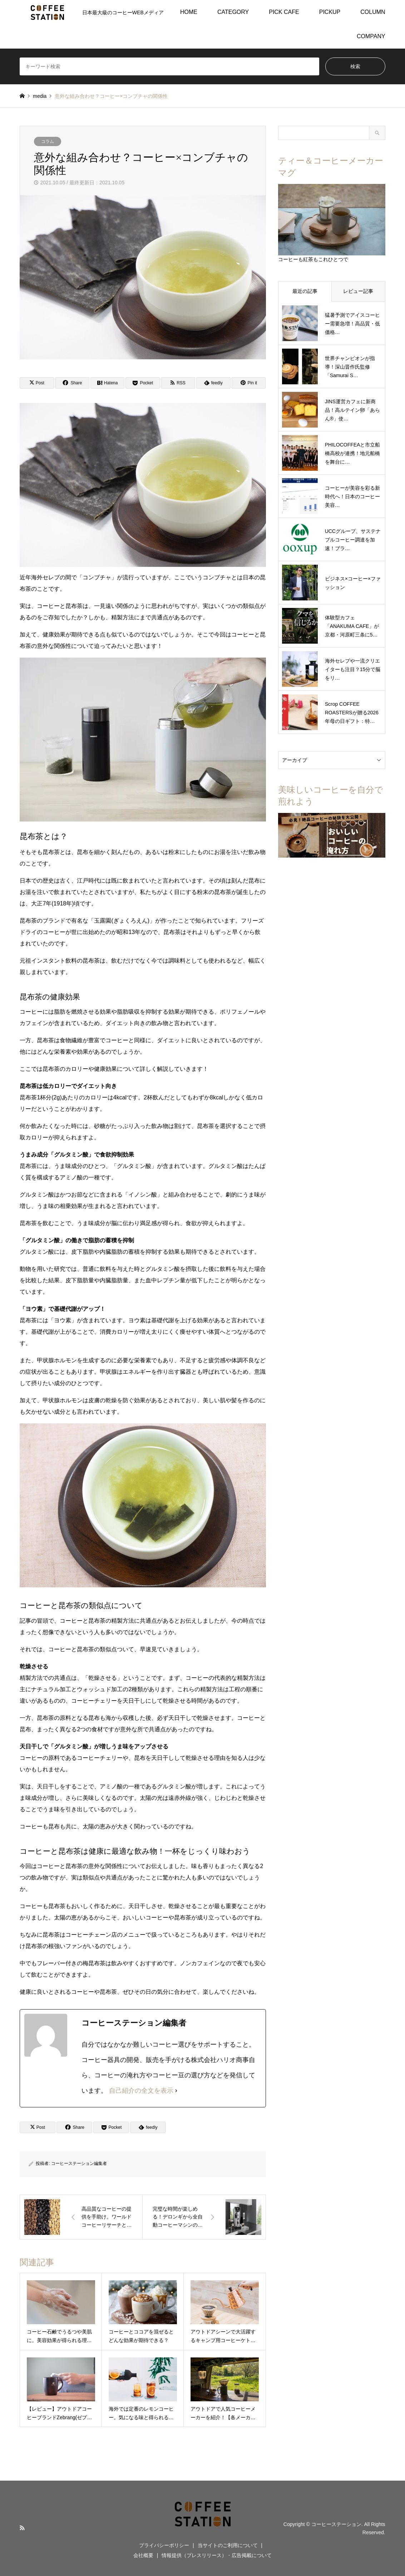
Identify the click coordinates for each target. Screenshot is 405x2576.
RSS (22, 2527)
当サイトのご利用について (228, 2545)
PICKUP (330, 12)
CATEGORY (233, 12)
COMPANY (371, 36)
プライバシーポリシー (164, 2545)
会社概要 (143, 2555)
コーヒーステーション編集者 (79, 2163)
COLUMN (372, 12)
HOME (188, 12)
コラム (47, 141)
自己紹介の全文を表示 (141, 2090)
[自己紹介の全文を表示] (176, 2090)
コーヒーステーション (336, 2524)
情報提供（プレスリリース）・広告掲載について (217, 2555)
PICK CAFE (284, 12)
